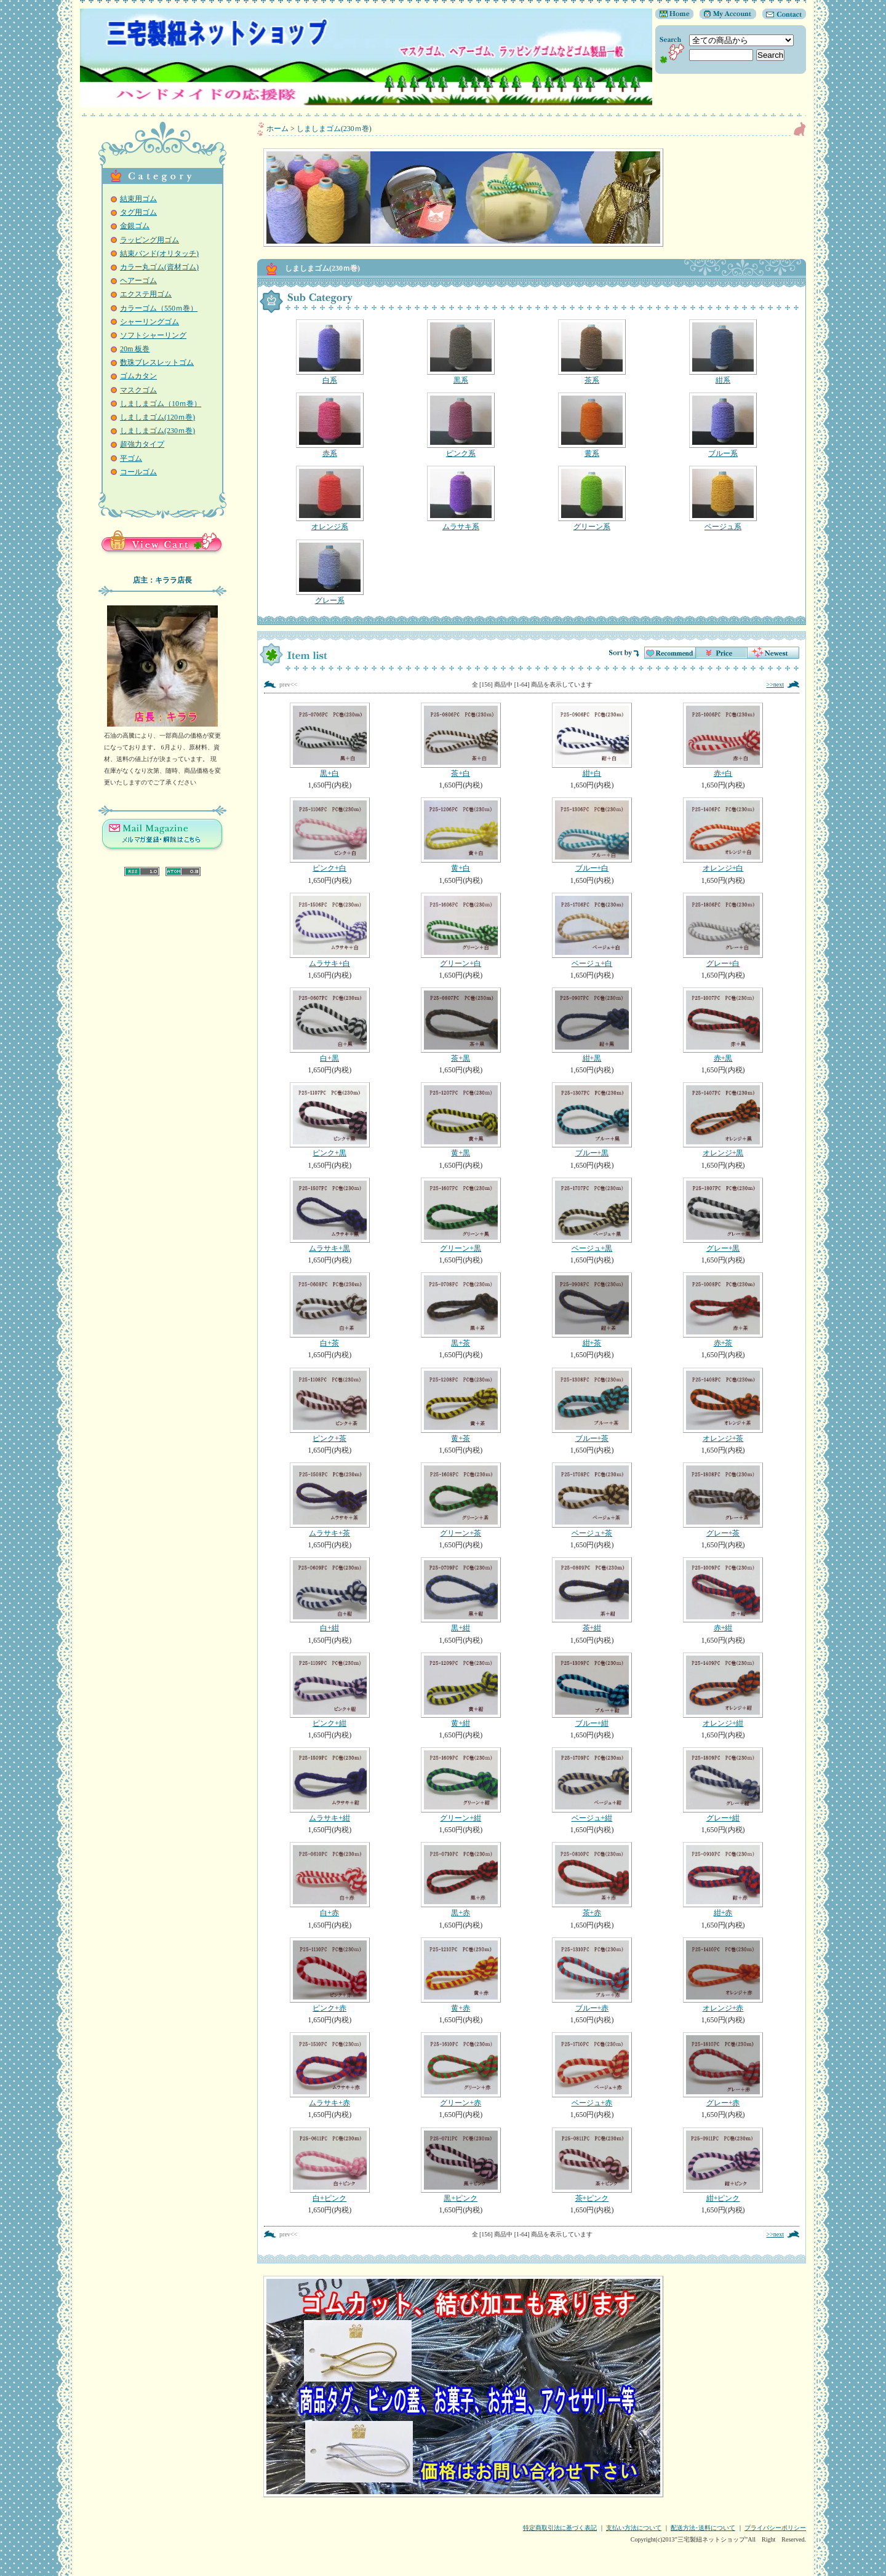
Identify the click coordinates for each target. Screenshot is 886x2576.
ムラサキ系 (460, 498)
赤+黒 (722, 1025)
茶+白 (460, 740)
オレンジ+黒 (722, 1119)
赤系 (329, 425)
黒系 (460, 352)
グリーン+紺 (460, 1784)
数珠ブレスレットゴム (157, 362)
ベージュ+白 (591, 930)
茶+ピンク (591, 2165)
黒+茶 (460, 1309)
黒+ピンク (460, 2165)
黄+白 (460, 834)
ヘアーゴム (138, 280)
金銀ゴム (135, 225)
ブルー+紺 (591, 1690)
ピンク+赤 (329, 1974)
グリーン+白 (460, 930)
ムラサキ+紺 (329, 1784)
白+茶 (329, 1309)
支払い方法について (633, 2527)
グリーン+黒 (460, 1215)
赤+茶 (722, 1309)
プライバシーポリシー (775, 2527)
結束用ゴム (138, 198)
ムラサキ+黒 (329, 1215)
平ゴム (131, 458)
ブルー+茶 (591, 1405)
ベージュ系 (722, 498)
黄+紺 (460, 1690)
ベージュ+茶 (591, 1499)
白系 (329, 352)
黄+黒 (460, 1119)
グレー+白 (722, 930)
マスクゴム (138, 390)
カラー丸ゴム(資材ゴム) (159, 267)
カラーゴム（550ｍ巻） (159, 308)
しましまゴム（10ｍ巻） (160, 403)
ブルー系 (722, 425)
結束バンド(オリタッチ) (159, 253)
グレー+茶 (722, 1499)
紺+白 (591, 740)
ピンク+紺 (329, 1690)
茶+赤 (591, 1879)
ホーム (277, 128)
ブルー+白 (591, 834)
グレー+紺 (722, 1784)
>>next (775, 684)
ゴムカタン (138, 376)
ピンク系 (460, 425)
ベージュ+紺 (591, 1784)
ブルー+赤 (591, 1974)
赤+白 (722, 740)
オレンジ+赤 (722, 1974)
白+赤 (329, 1879)
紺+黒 (591, 1025)
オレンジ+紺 (722, 1690)
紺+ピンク (722, 2165)
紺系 (722, 352)
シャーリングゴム (149, 321)
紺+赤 (722, 1879)
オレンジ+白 (722, 834)
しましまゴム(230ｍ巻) (157, 430)
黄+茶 (460, 1405)
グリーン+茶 (460, 1499)
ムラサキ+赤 (329, 2069)
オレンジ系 (329, 498)
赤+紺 (722, 1594)
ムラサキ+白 (329, 930)
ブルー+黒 (591, 1119)
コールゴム (138, 472)
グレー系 (329, 572)
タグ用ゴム (138, 212)
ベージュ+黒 (591, 1215)
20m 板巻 (135, 349)
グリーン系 (591, 498)
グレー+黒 (722, 1215)
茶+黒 (460, 1025)
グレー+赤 (722, 2069)
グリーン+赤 (460, 2069)
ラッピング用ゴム (149, 240)
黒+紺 (460, 1594)
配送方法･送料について (703, 2527)
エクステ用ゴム (146, 294)
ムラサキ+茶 (329, 1499)
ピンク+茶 (329, 1405)
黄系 (591, 425)
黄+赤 (460, 1974)
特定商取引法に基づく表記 (560, 2527)
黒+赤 (460, 1879)
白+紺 (329, 1594)
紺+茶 (591, 1309)
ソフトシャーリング (153, 335)
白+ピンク (329, 2165)
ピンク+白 (329, 834)
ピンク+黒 (329, 1119)
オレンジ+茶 (722, 1405)
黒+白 (329, 740)
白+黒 (329, 1025)
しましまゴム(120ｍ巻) (157, 417)
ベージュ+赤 (591, 2069)
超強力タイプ (142, 444)
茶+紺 (591, 1594)
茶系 (591, 352)
